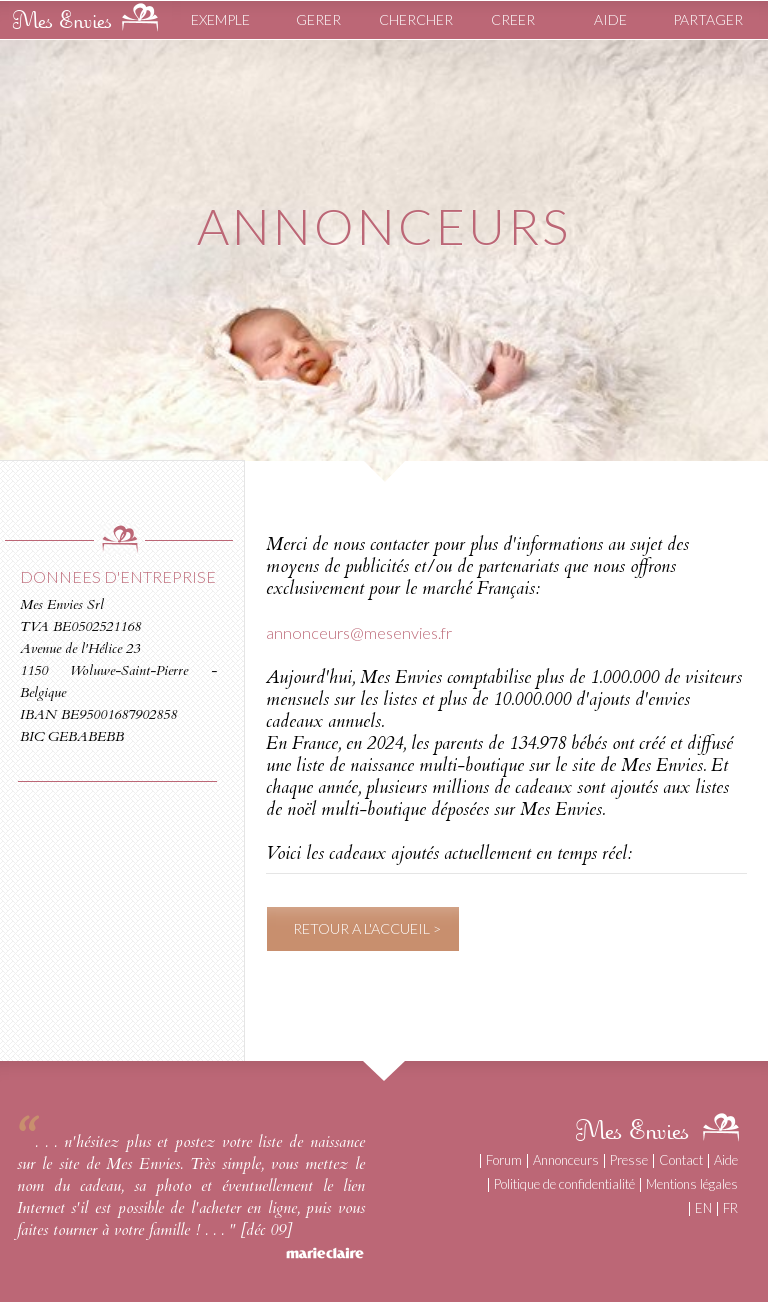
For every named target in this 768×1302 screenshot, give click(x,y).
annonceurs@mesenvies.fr (359, 632)
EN (703, 1208)
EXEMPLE (220, 19)
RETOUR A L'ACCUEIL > (367, 928)
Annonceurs (566, 1160)
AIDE (610, 19)
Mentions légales (692, 1184)
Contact (681, 1160)
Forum (504, 1160)
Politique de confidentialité (564, 1184)
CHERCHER (416, 19)
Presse (629, 1160)
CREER (513, 19)
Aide (726, 1160)
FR (730, 1208)
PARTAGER (708, 19)
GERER (318, 19)
